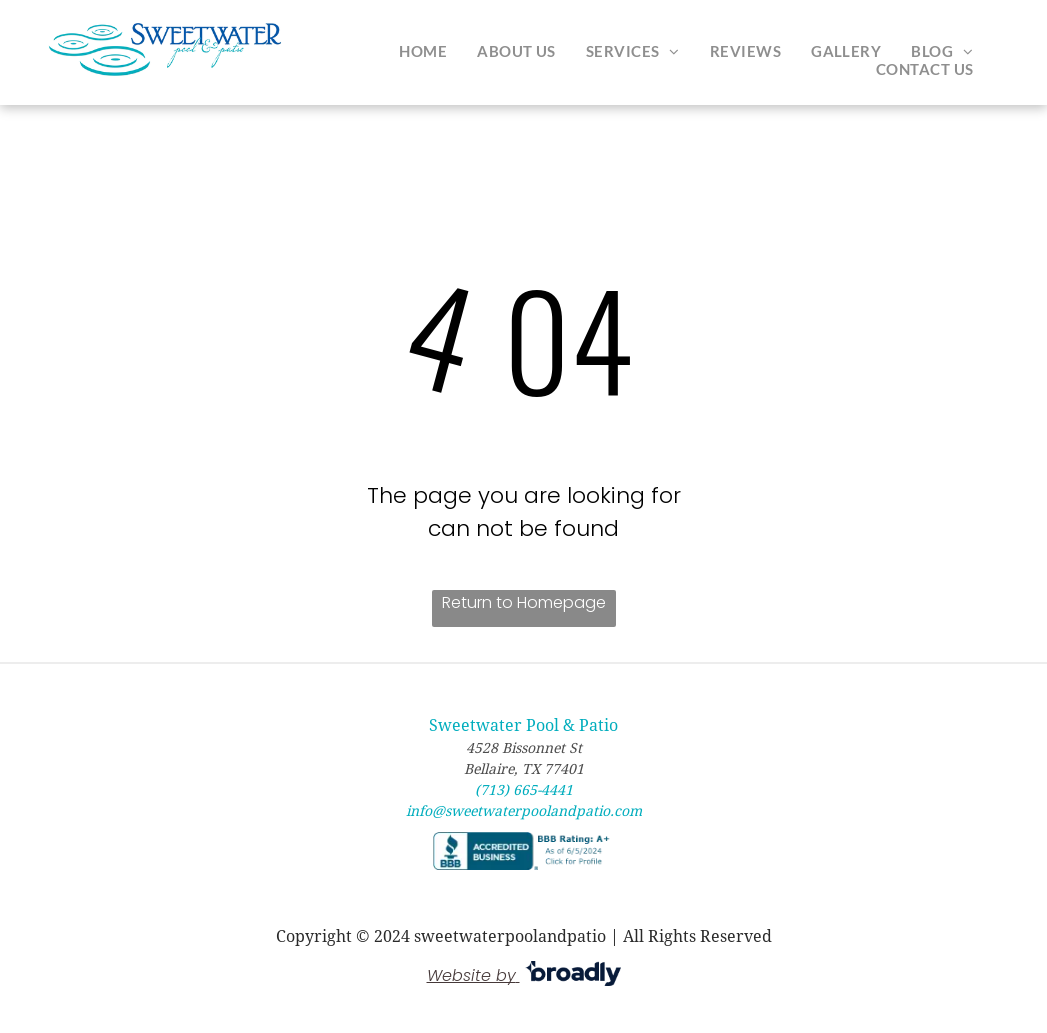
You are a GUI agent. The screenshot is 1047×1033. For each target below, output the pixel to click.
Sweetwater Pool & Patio (523, 725)
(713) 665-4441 (524, 790)
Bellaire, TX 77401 (524, 769)
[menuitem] (423, 51)
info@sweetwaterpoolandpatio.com (524, 811)
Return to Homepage (524, 602)
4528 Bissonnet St (524, 748)
